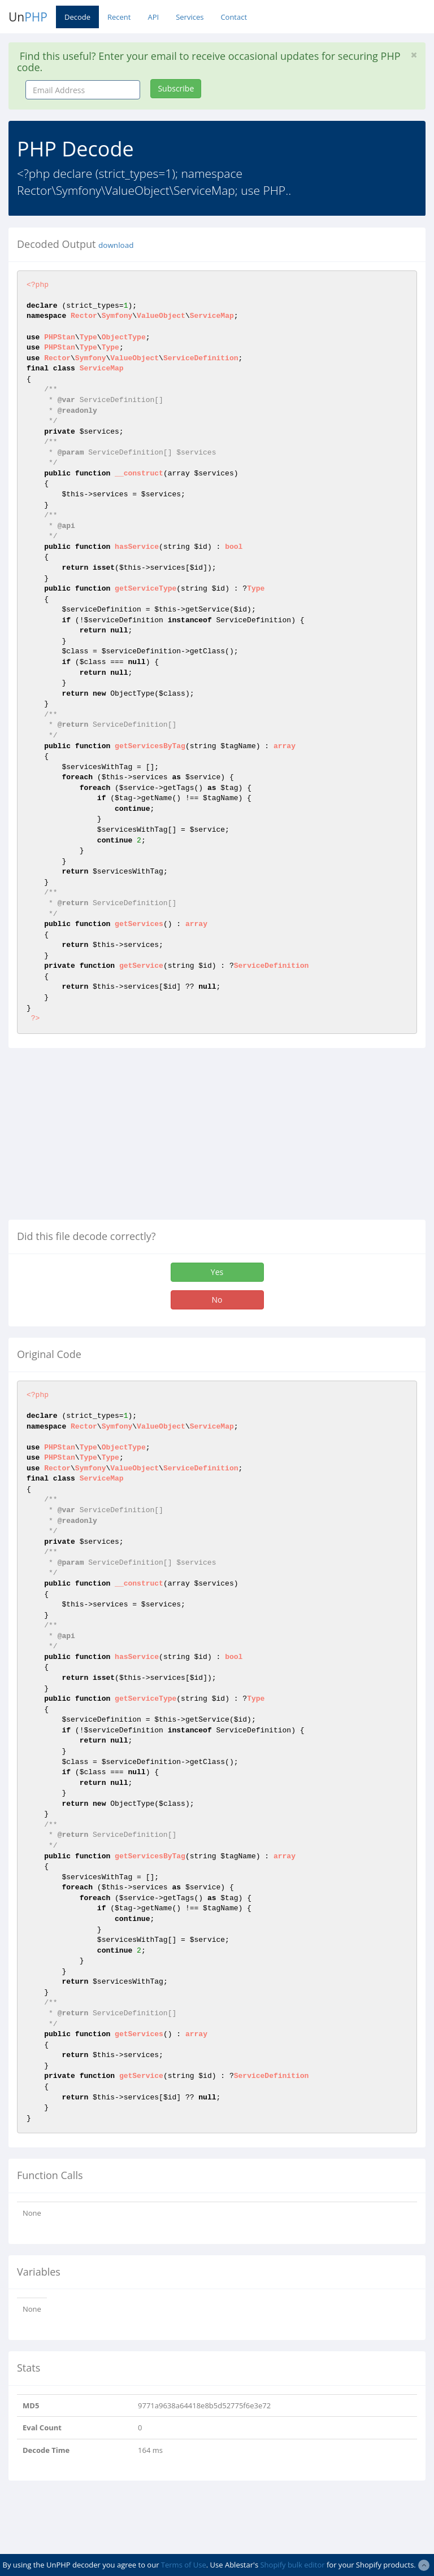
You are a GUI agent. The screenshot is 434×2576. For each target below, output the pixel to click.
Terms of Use (183, 2565)
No (217, 1299)
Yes (217, 1272)
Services (189, 17)
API (153, 17)
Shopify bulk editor (292, 2565)
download (115, 245)
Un (27, 17)
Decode (77, 17)
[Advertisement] (103, 1138)
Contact (233, 17)
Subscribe (176, 88)
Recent (119, 17)
